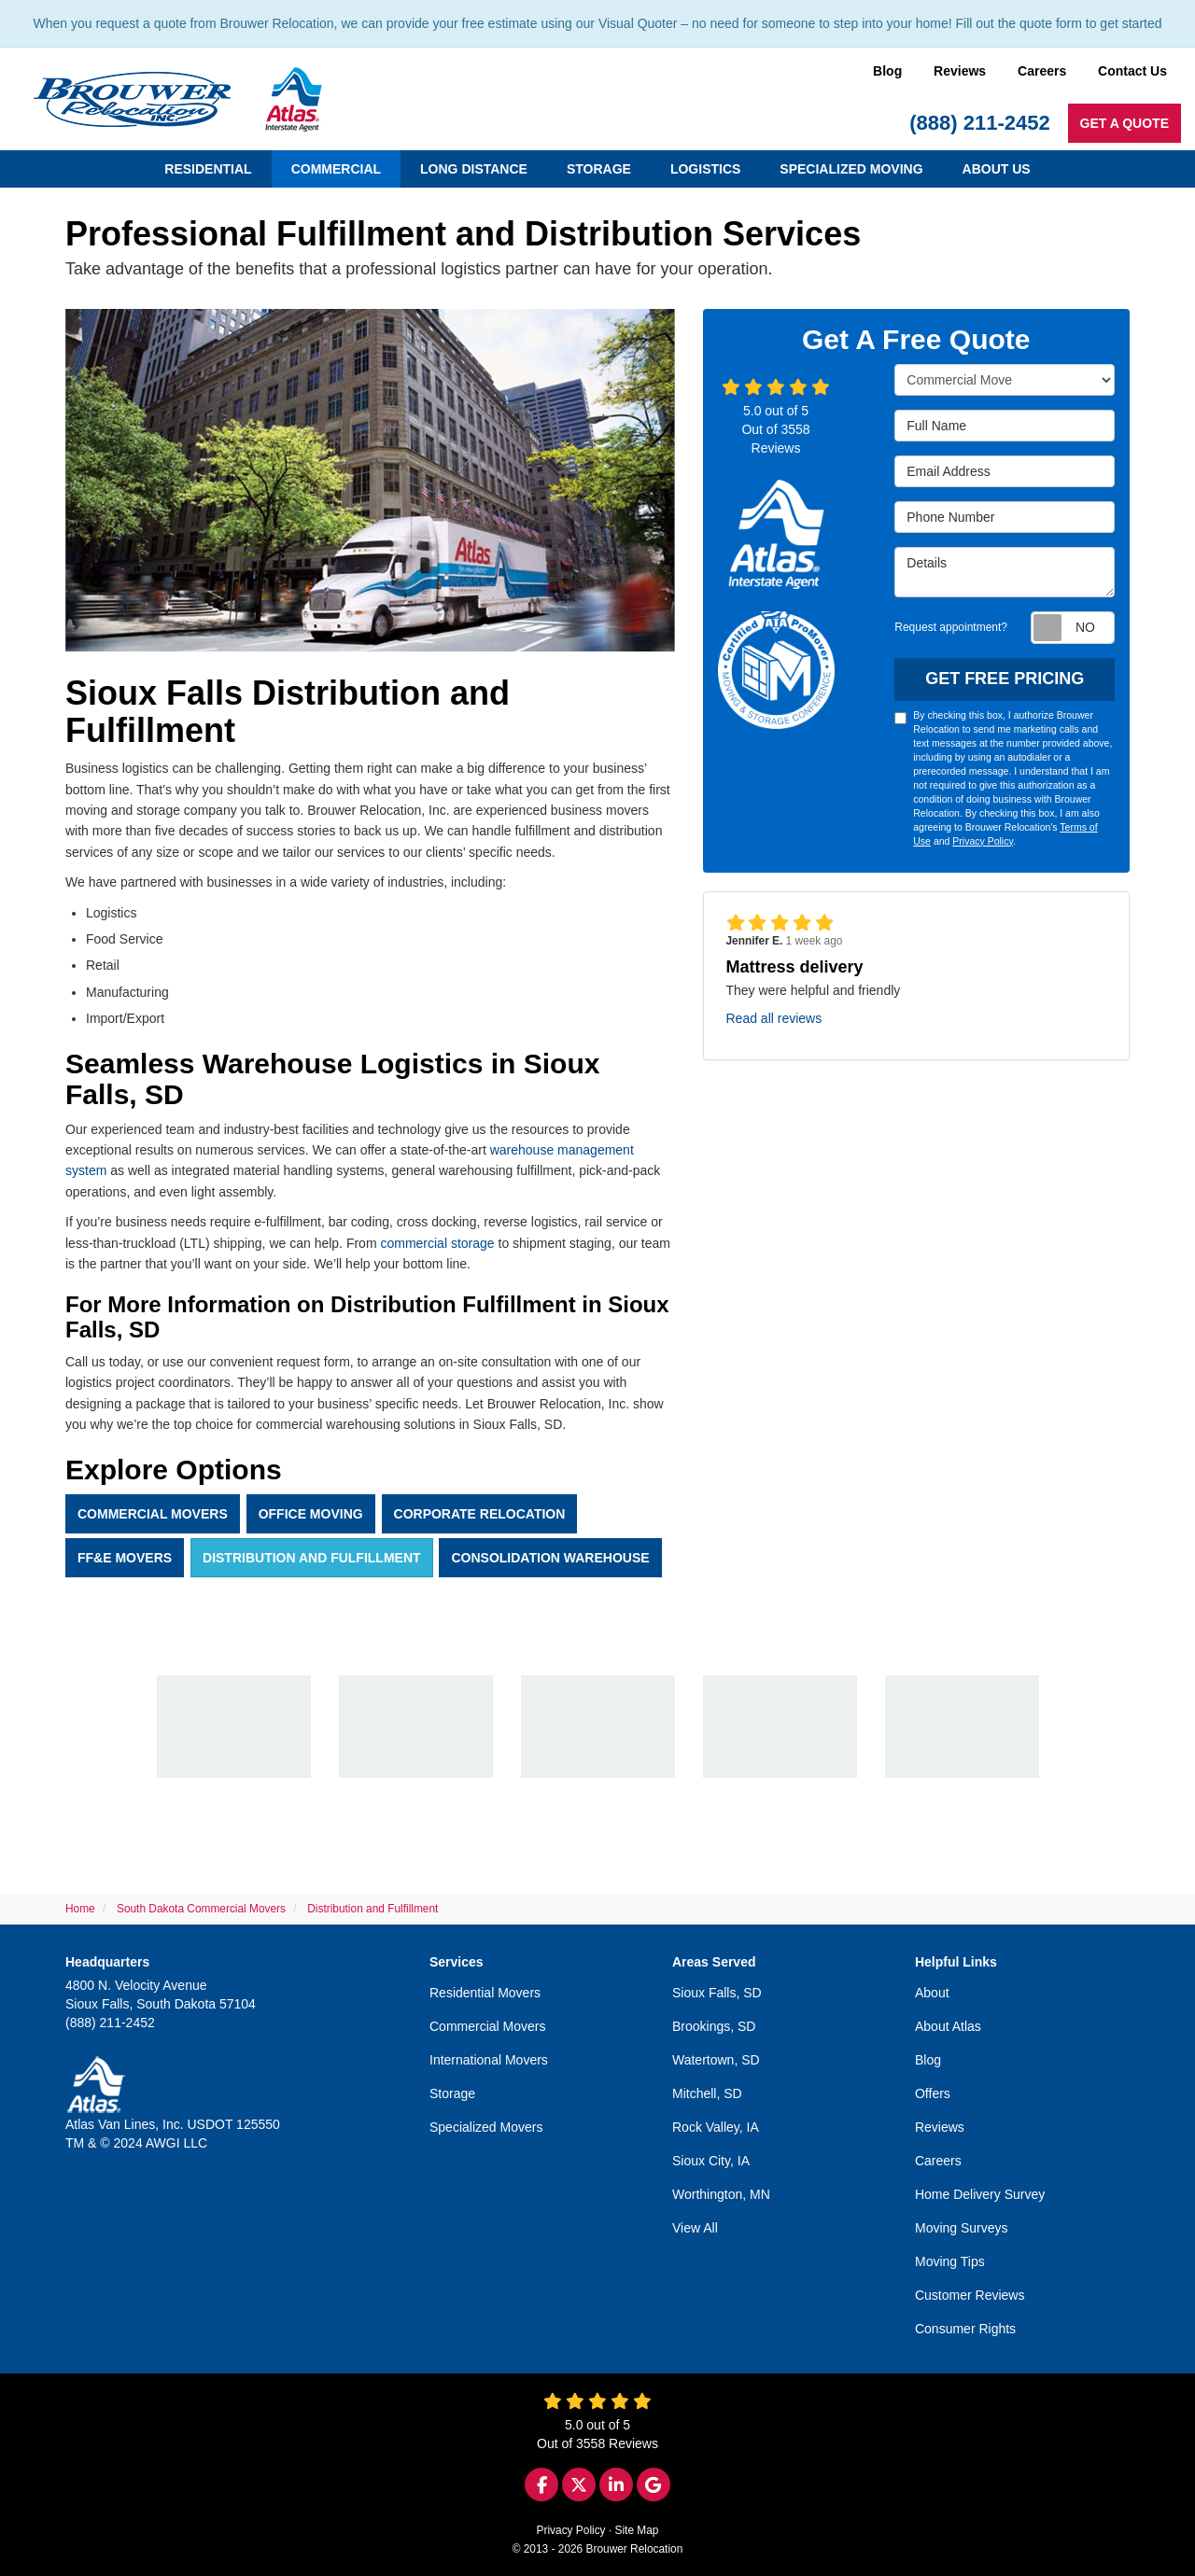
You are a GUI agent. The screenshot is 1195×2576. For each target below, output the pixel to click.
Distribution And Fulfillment (312, 1557)
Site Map (637, 2530)
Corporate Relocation (480, 1513)
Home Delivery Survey (980, 2194)
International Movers (488, 2059)
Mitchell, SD (707, 2093)
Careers (1042, 70)
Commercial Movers (152, 1513)
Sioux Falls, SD (717, 1992)
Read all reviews (774, 1018)
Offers (932, 2093)
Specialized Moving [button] (851, 168)
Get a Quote (1124, 123)
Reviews (960, 70)
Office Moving (311, 1513)
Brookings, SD (713, 2026)
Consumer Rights (965, 2328)
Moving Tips (950, 2261)
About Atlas (948, 2026)
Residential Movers (485, 1992)
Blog (887, 70)
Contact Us (1132, 70)
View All (695, 2227)
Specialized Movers (485, 2127)
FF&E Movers (124, 1557)
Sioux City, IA (711, 2160)
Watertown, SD (716, 2059)
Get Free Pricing (1004, 678)
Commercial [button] (336, 168)
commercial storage (437, 1243)
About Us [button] (997, 168)
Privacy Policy (982, 841)
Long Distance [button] (473, 168)
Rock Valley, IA (715, 2127)
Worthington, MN (721, 2194)
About (932, 1992)
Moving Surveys (961, 2227)
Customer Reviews (969, 2295)
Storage (452, 2093)
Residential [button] (207, 168)
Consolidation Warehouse (550, 1557)
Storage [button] (599, 168)
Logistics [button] (705, 168)
